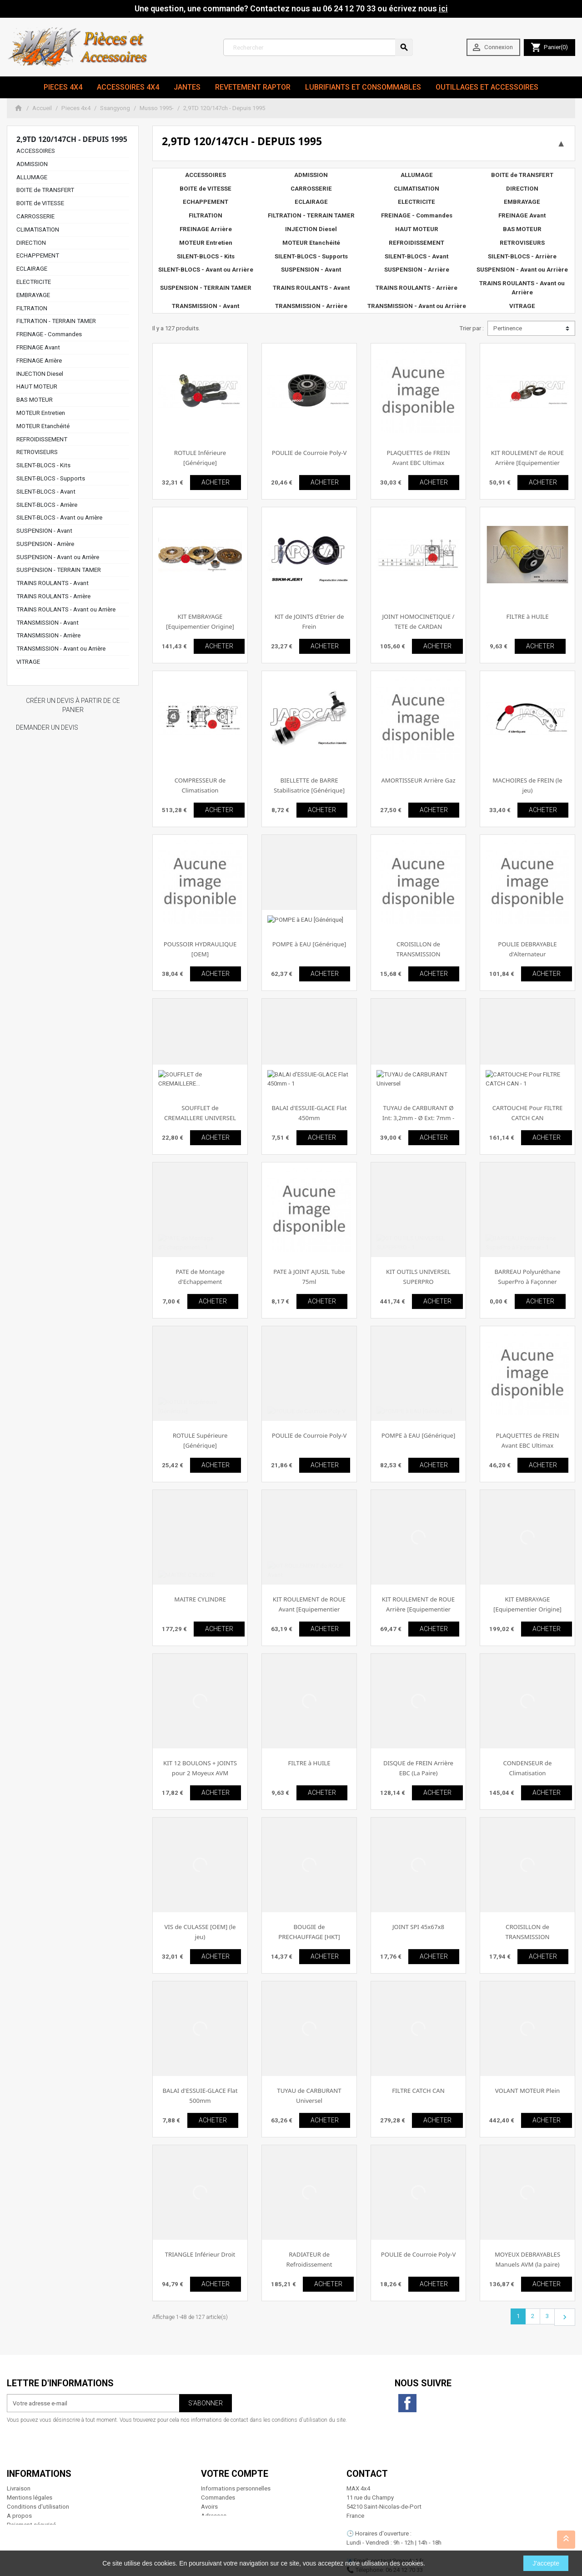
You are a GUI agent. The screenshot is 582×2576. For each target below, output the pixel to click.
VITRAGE (28, 661)
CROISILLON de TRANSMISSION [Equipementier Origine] (418, 954)
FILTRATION (31, 308)
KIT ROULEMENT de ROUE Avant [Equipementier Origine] (309, 1609)
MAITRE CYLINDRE (200, 1599)
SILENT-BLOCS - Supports (50, 478)
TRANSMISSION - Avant (47, 622)
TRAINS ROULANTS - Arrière (53, 596)
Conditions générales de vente (47, 2498)
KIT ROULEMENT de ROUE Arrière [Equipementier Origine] (527, 462)
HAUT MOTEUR (36, 386)
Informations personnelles (236, 2453)
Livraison (18, 2453)
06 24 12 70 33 (404, 2534)
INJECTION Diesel (39, 373)
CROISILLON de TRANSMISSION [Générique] (528, 1936)
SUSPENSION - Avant (44, 530)
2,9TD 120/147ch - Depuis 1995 (71, 139)
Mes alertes (216, 2498)
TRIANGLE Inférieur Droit (200, 2254)
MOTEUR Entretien (40, 412)
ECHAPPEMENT (37, 255)
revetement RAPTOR (253, 87)
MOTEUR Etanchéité (43, 426)
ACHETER (215, 482)
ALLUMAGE (31, 177)
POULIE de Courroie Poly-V (309, 453)
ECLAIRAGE (31, 268)
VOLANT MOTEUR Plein (527, 2090)
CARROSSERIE (35, 216)
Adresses (213, 2479)
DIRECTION (31, 242)
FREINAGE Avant (38, 347)
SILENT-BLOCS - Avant (45, 491)
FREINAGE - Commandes (49, 334)
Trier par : (471, 328)
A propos (19, 2479)
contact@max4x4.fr (397, 2524)
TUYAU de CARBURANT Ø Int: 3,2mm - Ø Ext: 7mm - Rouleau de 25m (418, 1117)
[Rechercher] (318, 47)
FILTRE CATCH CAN (418, 2090)
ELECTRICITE (33, 281)
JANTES (187, 87)
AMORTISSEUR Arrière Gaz (418, 780)
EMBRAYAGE (33, 295)
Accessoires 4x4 (128, 87)
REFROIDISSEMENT (41, 439)
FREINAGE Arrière (39, 360)
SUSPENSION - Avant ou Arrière (57, 557)
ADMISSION (32, 164)
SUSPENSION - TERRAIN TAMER (58, 569)
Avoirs (209, 2471)
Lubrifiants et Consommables (363, 87)
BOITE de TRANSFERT (45, 190)
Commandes (218, 2462)
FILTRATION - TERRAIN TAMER (56, 321)
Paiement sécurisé (31, 2488)
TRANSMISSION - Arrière (48, 635)
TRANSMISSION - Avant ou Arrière (60, 648)
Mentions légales (29, 2462)
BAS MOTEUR (34, 399)
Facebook (407, 2403)
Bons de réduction (225, 2488)
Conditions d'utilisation (38, 2471)
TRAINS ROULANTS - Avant (52, 583)
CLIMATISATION (37, 229)
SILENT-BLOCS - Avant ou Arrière (59, 517)
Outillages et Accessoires (487, 87)
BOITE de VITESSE (40, 203)
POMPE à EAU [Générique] (309, 944)
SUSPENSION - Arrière (45, 543)
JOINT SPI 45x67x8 (418, 1927)
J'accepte (545, 2563)
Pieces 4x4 (63, 87)
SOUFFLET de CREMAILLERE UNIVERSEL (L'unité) (200, 1117)
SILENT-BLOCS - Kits (43, 465)
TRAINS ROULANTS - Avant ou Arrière (65, 609)
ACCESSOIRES (35, 150)
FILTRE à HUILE (527, 616)
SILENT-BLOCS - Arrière (46, 504)
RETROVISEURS (37, 452)
